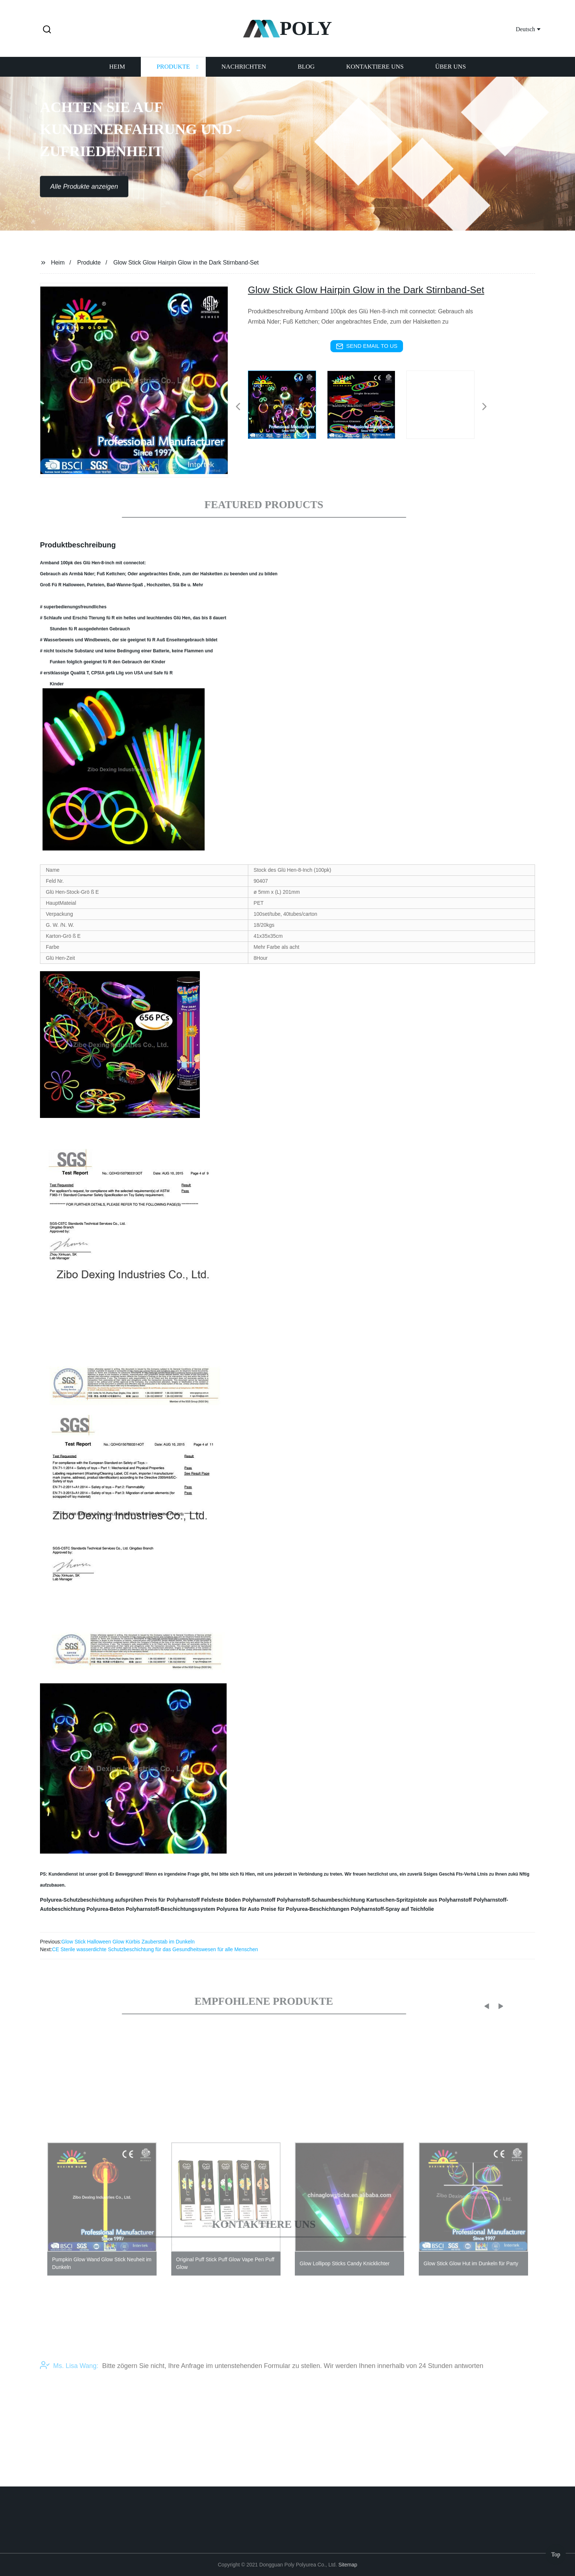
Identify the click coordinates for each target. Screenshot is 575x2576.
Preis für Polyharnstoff (172, 1900)
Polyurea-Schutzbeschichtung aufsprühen (91, 1900)
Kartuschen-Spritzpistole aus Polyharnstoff (419, 1900)
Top (555, 2554)
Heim (117, 75)
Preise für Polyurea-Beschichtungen (305, 1909)
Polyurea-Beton (105, 1909)
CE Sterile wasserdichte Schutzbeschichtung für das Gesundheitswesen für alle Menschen (155, 1949)
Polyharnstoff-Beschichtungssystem (170, 1909)
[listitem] (287, 403)
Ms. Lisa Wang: (69, 2379)
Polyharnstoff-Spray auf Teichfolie (392, 1909)
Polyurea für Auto (238, 1909)
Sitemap (347, 2565)
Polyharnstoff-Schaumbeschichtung (321, 1900)
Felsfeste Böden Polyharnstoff (238, 1900)
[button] (47, 30)
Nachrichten (243, 75)
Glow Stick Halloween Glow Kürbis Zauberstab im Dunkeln (127, 1942)
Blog (306, 75)
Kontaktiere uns (375, 75)
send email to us (367, 346)
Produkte (173, 75)
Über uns (450, 75)
